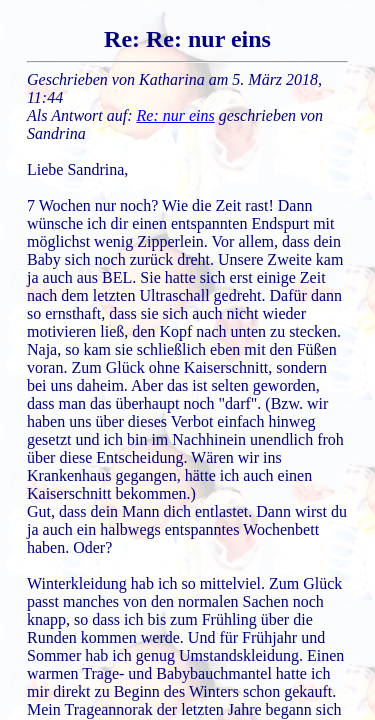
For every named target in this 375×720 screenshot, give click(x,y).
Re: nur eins (176, 115)
